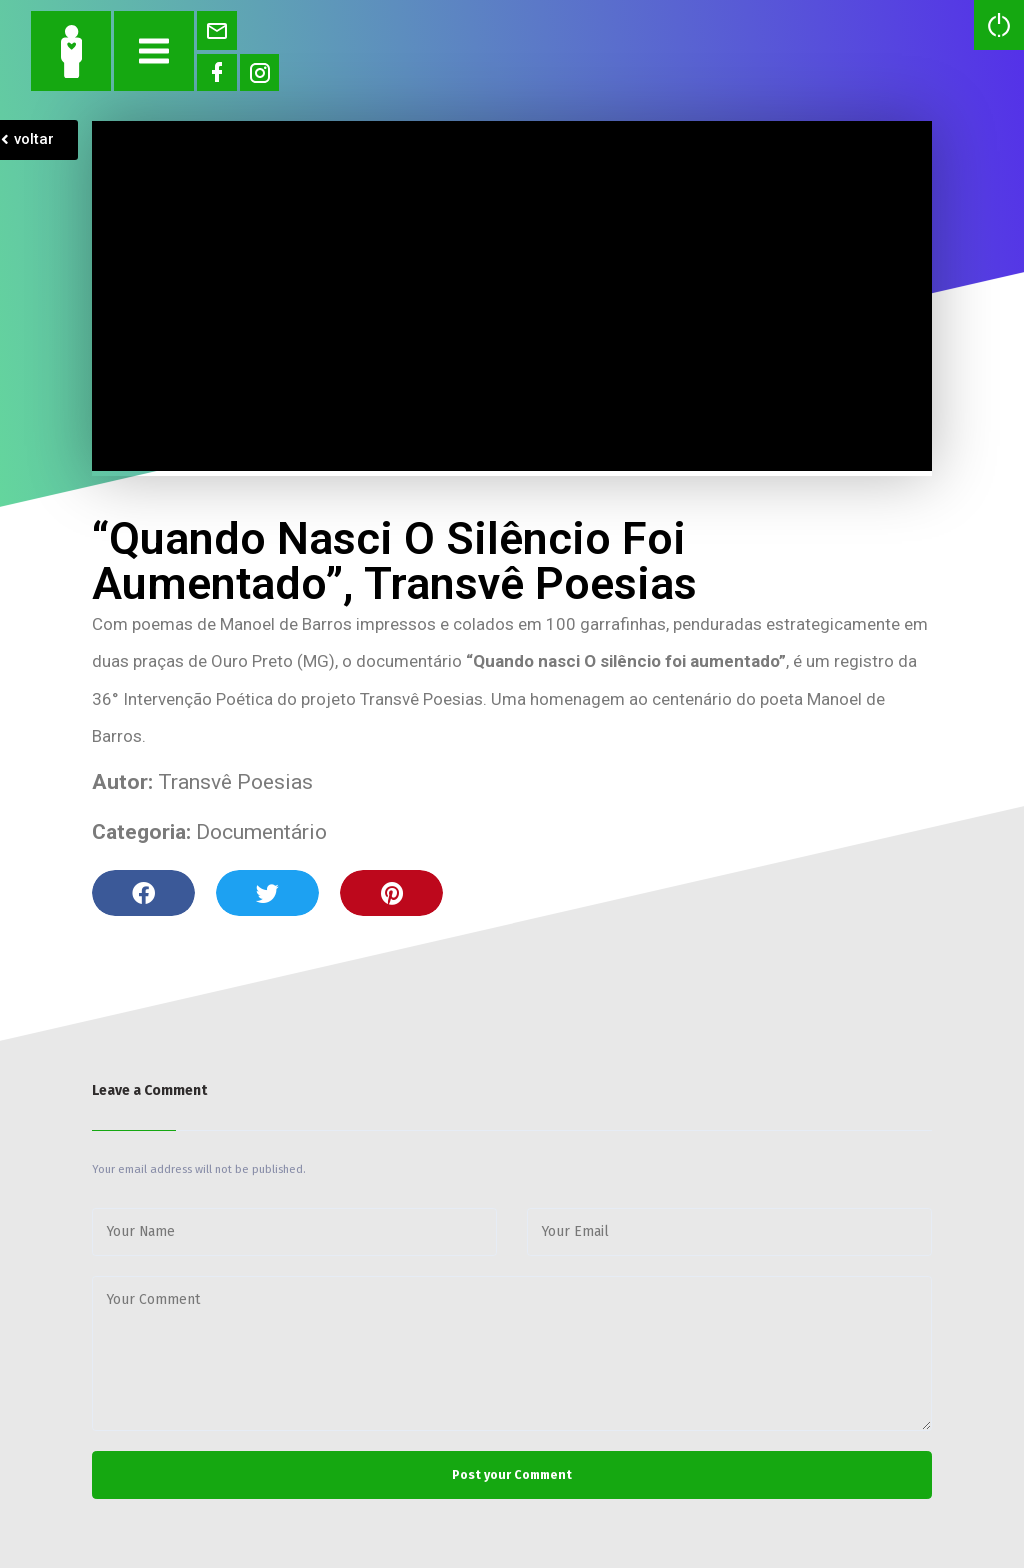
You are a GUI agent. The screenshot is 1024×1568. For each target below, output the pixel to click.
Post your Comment (512, 1475)
